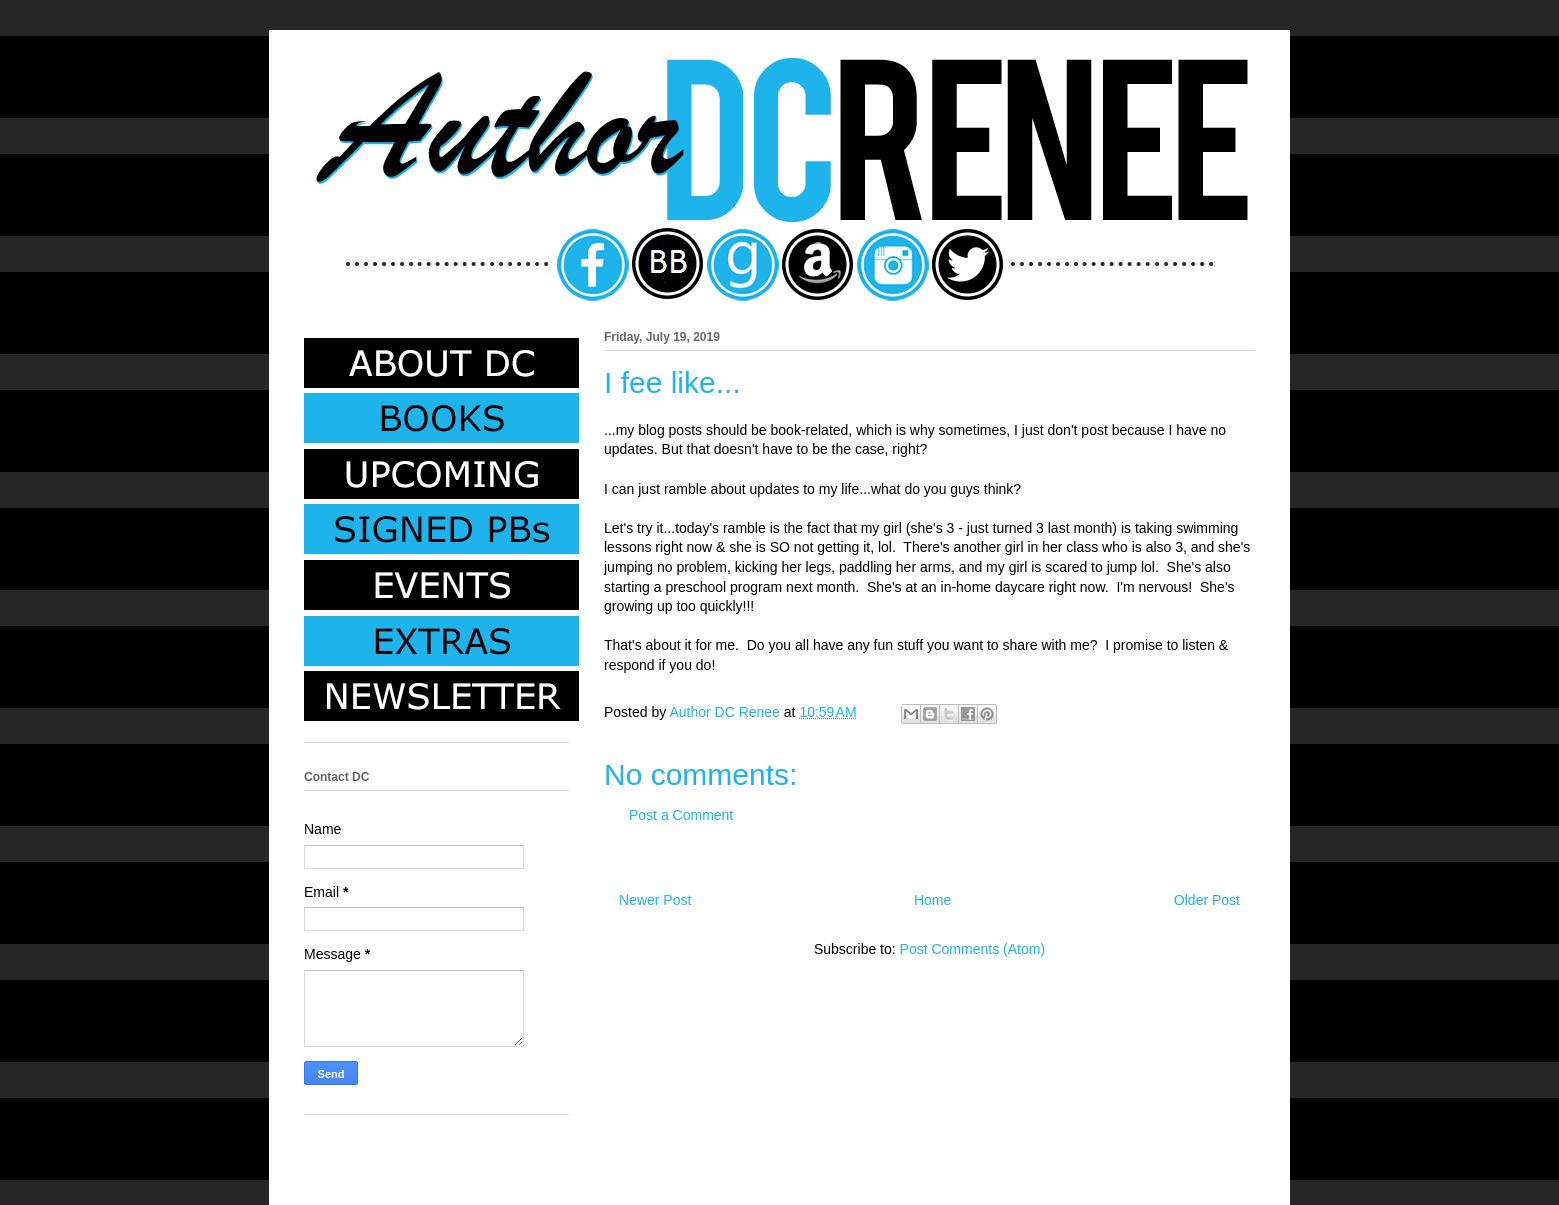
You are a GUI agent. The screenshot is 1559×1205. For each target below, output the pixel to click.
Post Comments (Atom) (972, 949)
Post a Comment (681, 815)
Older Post (1207, 900)
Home (932, 900)
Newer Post (655, 900)
